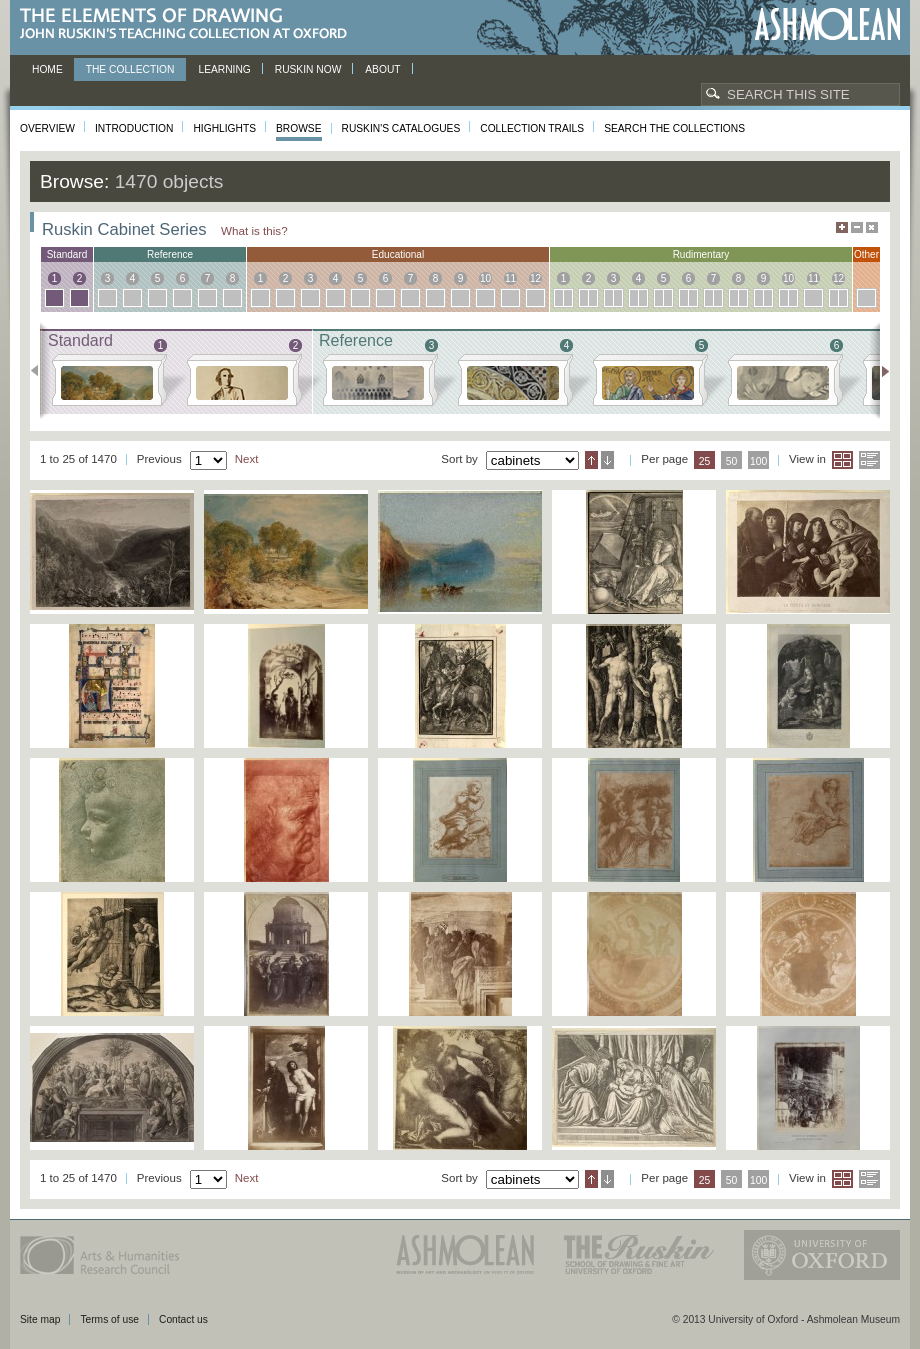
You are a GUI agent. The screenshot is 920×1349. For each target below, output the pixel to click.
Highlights (224, 128)
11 (510, 278)
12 (535, 278)
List (869, 460)
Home (47, 69)
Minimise (857, 227)
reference (170, 254)
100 (758, 461)
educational (398, 254)
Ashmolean (827, 24)
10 (485, 278)
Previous (40, 371)
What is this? (254, 230)
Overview (47, 128)
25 (705, 461)
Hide (872, 227)
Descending (607, 460)
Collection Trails (532, 128)
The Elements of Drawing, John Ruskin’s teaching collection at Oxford (189, 24)
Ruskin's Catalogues (401, 128)
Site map (40, 1319)
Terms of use (109, 1319)
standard (67, 254)
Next (879, 371)
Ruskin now (308, 69)
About (382, 69)
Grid (842, 460)
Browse (299, 128)
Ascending (591, 460)
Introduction (134, 128)
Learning (224, 69)
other (866, 254)
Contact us (183, 1319)
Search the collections (674, 128)
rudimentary (701, 254)
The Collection (130, 69)
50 (732, 461)
